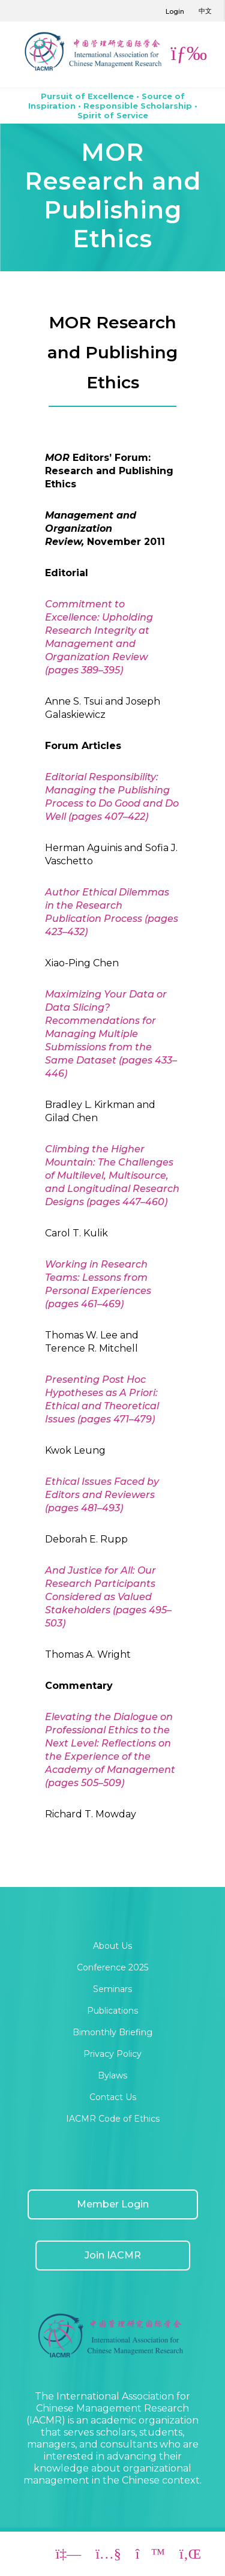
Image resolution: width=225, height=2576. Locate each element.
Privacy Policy (112, 2053)
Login (175, 11)
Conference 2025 (112, 1967)
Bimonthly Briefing (112, 2032)
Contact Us (112, 2097)
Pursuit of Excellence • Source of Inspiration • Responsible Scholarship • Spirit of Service (112, 105)
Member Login (113, 2204)
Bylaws (112, 2075)
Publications (112, 2010)
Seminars (112, 1989)
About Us (112, 1945)
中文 (205, 11)
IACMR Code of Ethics (113, 2118)
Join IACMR (113, 2255)
